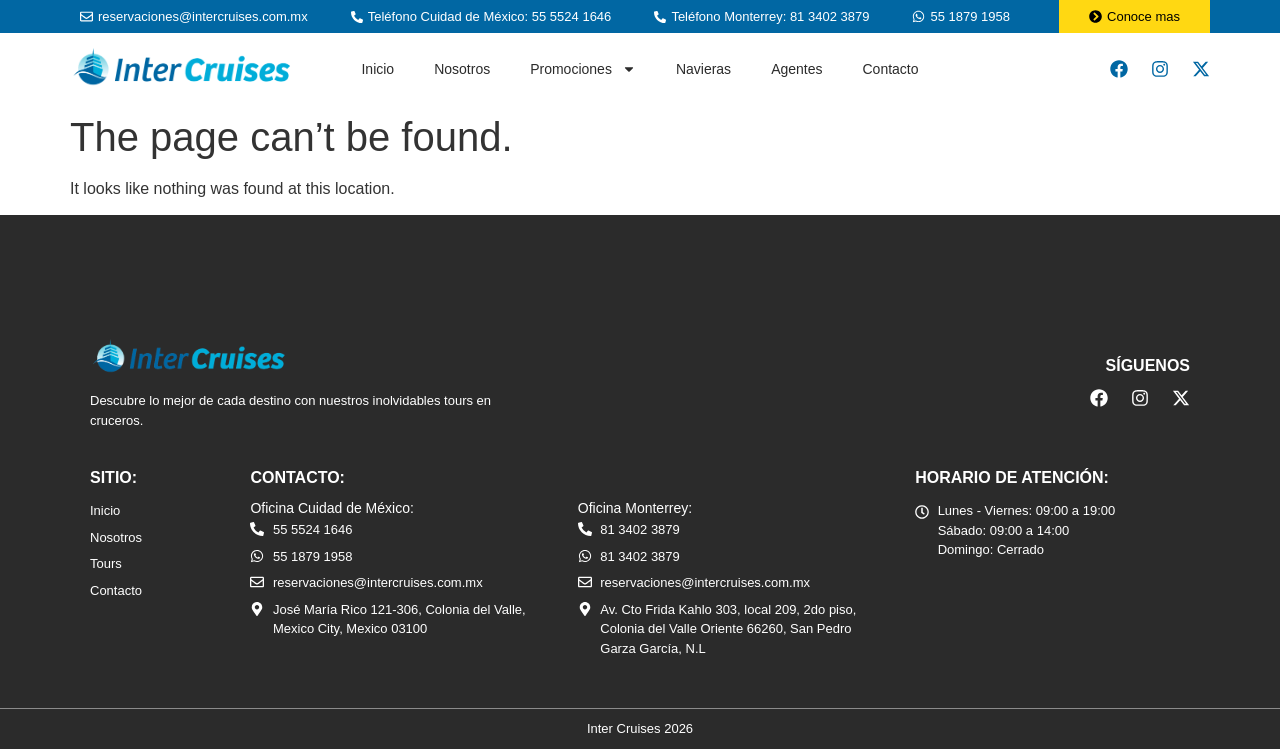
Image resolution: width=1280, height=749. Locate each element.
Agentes (796, 69)
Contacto (891, 69)
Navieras (703, 69)
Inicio (377, 69)
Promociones (583, 69)
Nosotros (462, 69)
